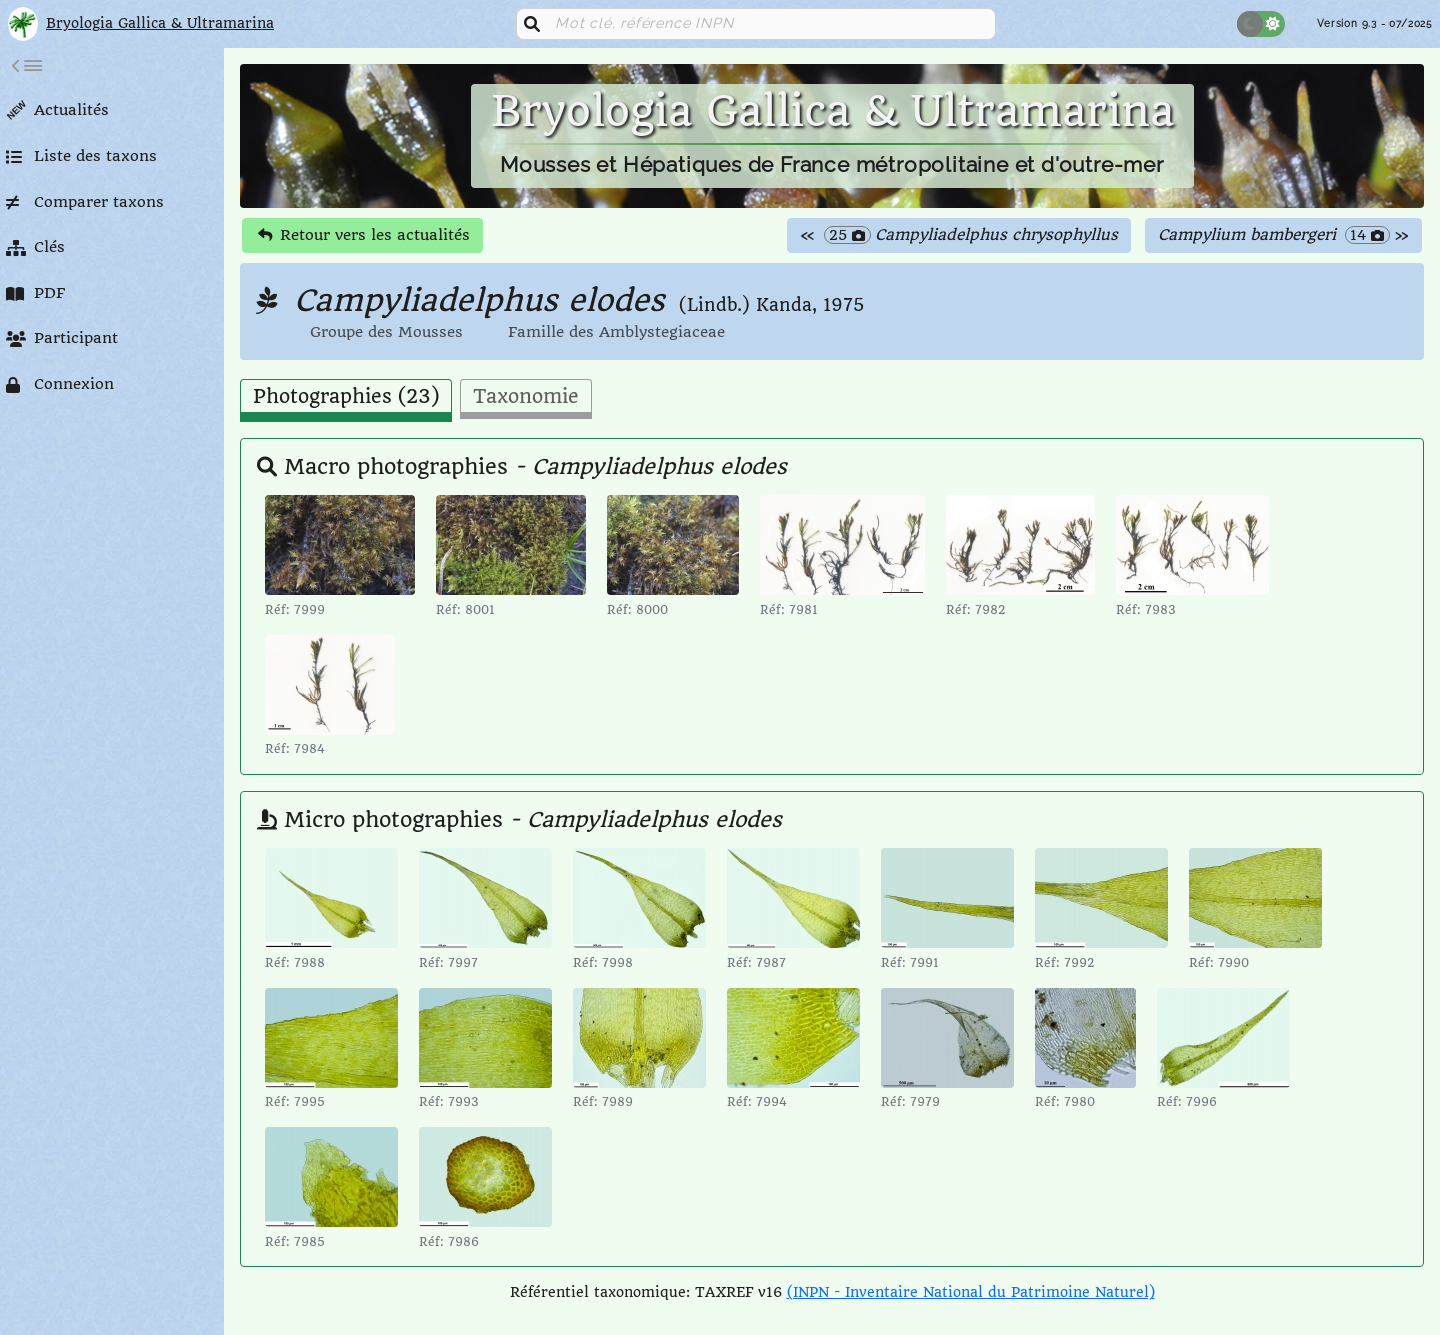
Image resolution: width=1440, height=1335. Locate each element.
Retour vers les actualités (364, 235)
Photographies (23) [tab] (346, 397)
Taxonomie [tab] (526, 397)
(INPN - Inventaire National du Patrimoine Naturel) (971, 1292)
